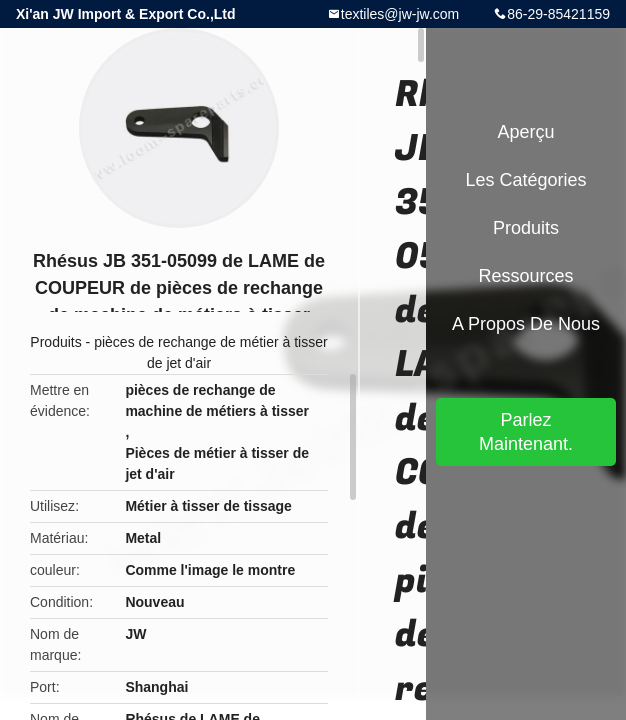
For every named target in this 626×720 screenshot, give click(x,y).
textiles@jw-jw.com (400, 14)
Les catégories (525, 180)
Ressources (525, 276)
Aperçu (525, 132)
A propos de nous (526, 324)
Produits (55, 342)
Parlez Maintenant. (526, 432)
